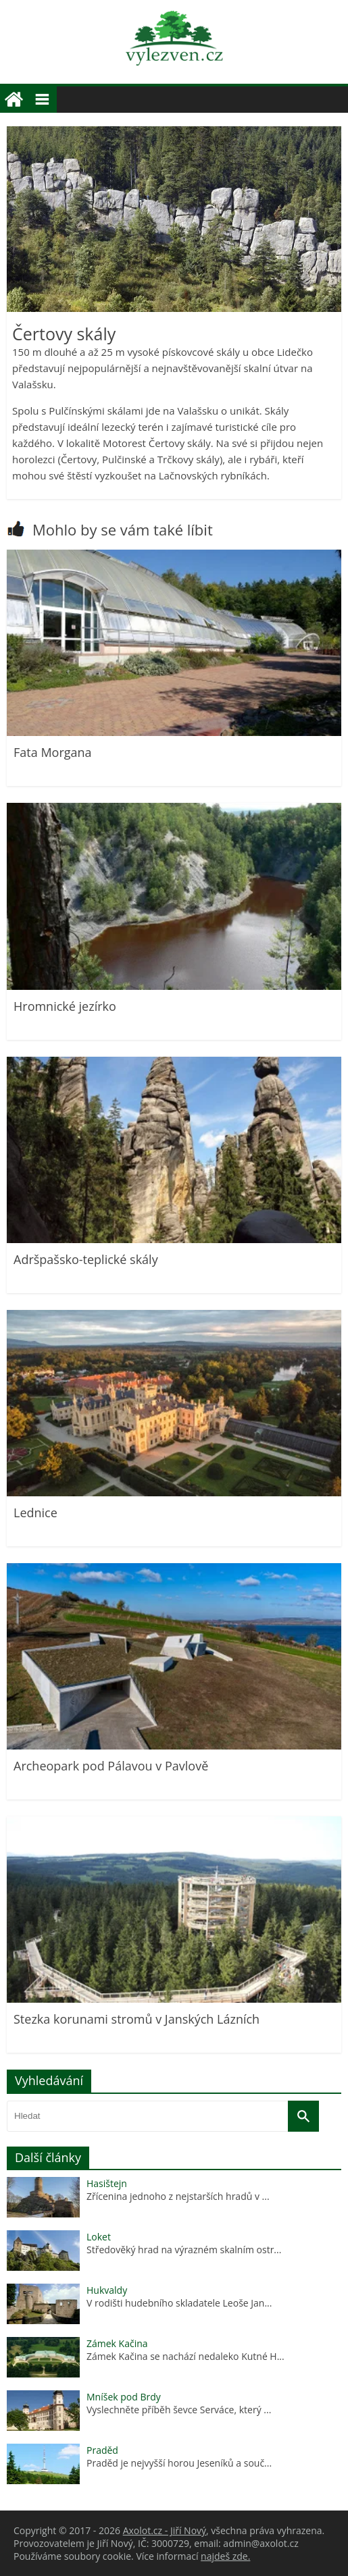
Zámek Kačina (117, 2343)
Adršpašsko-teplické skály (86, 1259)
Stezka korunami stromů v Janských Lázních (136, 2019)
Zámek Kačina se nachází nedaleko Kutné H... (185, 2356)
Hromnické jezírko (65, 1006)
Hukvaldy (106, 2290)
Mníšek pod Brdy (123, 2396)
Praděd (102, 2450)
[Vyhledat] (303, 2116)
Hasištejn (106, 2183)
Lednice (35, 1512)
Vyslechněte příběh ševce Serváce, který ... (178, 2409)
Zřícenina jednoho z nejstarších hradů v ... (178, 2196)
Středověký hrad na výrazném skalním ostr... (183, 2249)
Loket (98, 2236)
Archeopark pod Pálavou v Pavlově (111, 1766)
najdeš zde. (225, 2556)
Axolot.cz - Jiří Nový (164, 2530)
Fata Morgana (53, 752)
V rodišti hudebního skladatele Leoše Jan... (179, 2302)
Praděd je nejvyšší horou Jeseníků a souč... (179, 2462)
